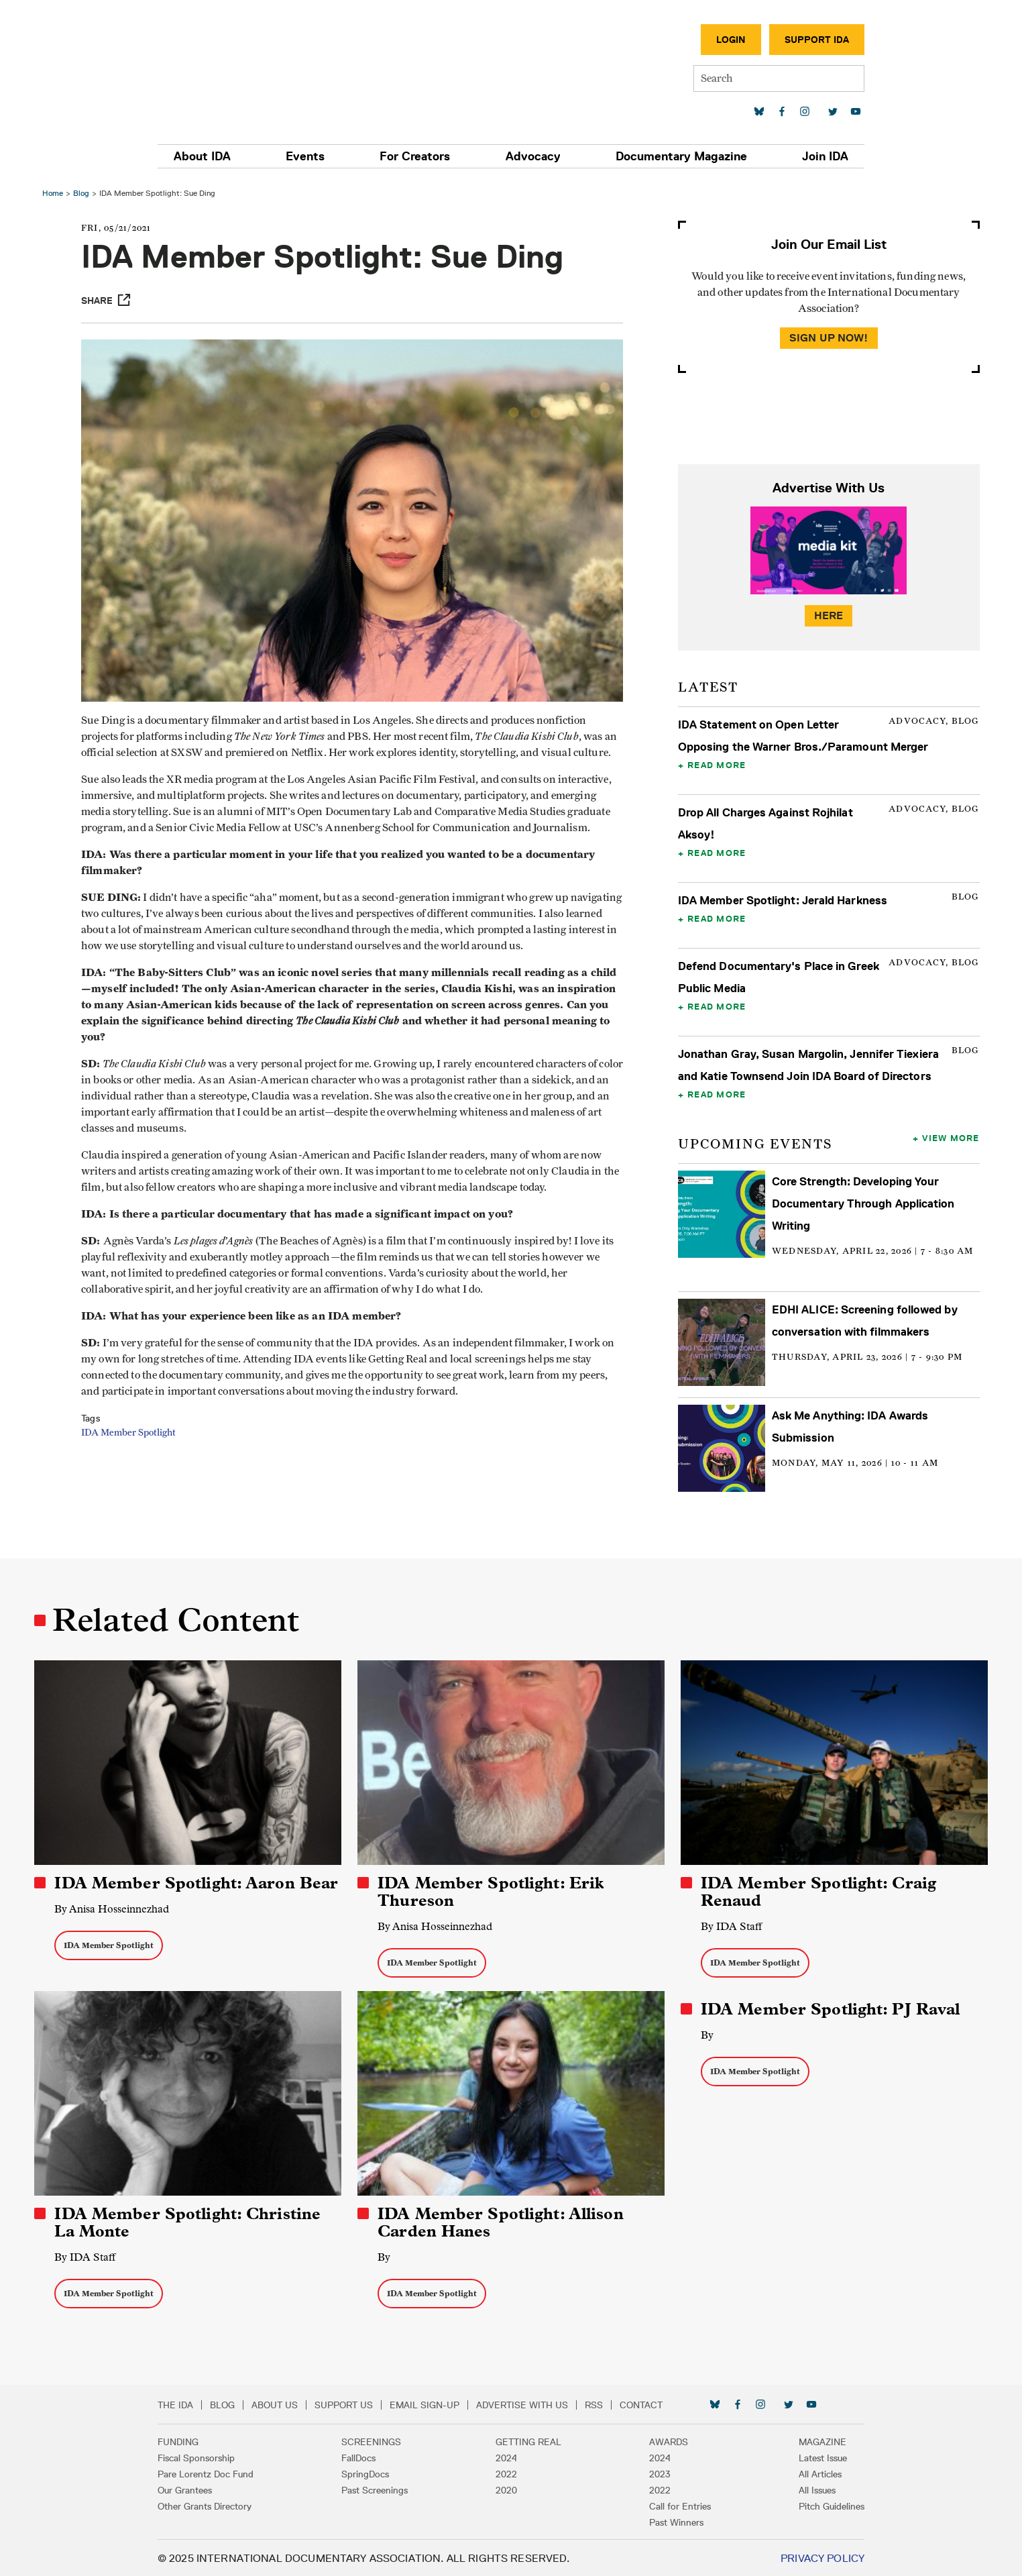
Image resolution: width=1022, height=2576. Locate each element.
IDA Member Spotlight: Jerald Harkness (782, 900)
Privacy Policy (814, 2557)
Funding (186, 2440)
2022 (506, 2472)
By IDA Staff (730, 1925)
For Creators (417, 156)
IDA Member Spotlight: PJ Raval (830, 2008)
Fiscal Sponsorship (204, 2456)
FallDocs (363, 2456)
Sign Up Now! (827, 337)
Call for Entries (676, 2505)
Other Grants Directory (213, 2505)
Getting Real (528, 2440)
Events (310, 156)
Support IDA (808, 40)
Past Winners (672, 2521)
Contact (649, 2403)
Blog (83, 193)
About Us (283, 2403)
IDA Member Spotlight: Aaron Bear (198, 1882)
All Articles (811, 2472)
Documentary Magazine (676, 156)
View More (949, 1138)
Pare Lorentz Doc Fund (214, 2472)
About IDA (210, 156)
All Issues (808, 2488)
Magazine (814, 2440)
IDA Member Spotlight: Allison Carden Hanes (501, 2221)
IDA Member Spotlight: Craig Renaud (817, 1891)
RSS (602, 2403)
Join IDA (816, 156)
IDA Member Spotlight (131, 1429)
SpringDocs (370, 2472)
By (384, 2255)
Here (827, 615)
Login (722, 40)
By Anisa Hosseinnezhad (113, 1908)
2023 (656, 2472)
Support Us (352, 2403)
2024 (506, 2456)
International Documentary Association (244, 65)
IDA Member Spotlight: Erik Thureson (491, 1891)
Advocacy (531, 156)
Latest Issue (814, 2456)
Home (54, 193)
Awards (664, 2440)
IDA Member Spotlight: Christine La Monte (189, 2221)
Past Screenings (379, 2488)
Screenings (376, 2440)
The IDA (184, 2403)
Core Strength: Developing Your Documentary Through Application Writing (862, 1203)
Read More (716, 765)
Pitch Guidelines (823, 2505)
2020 (506, 2488)
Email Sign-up (433, 2403)
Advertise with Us (531, 2403)
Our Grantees (193, 2488)
